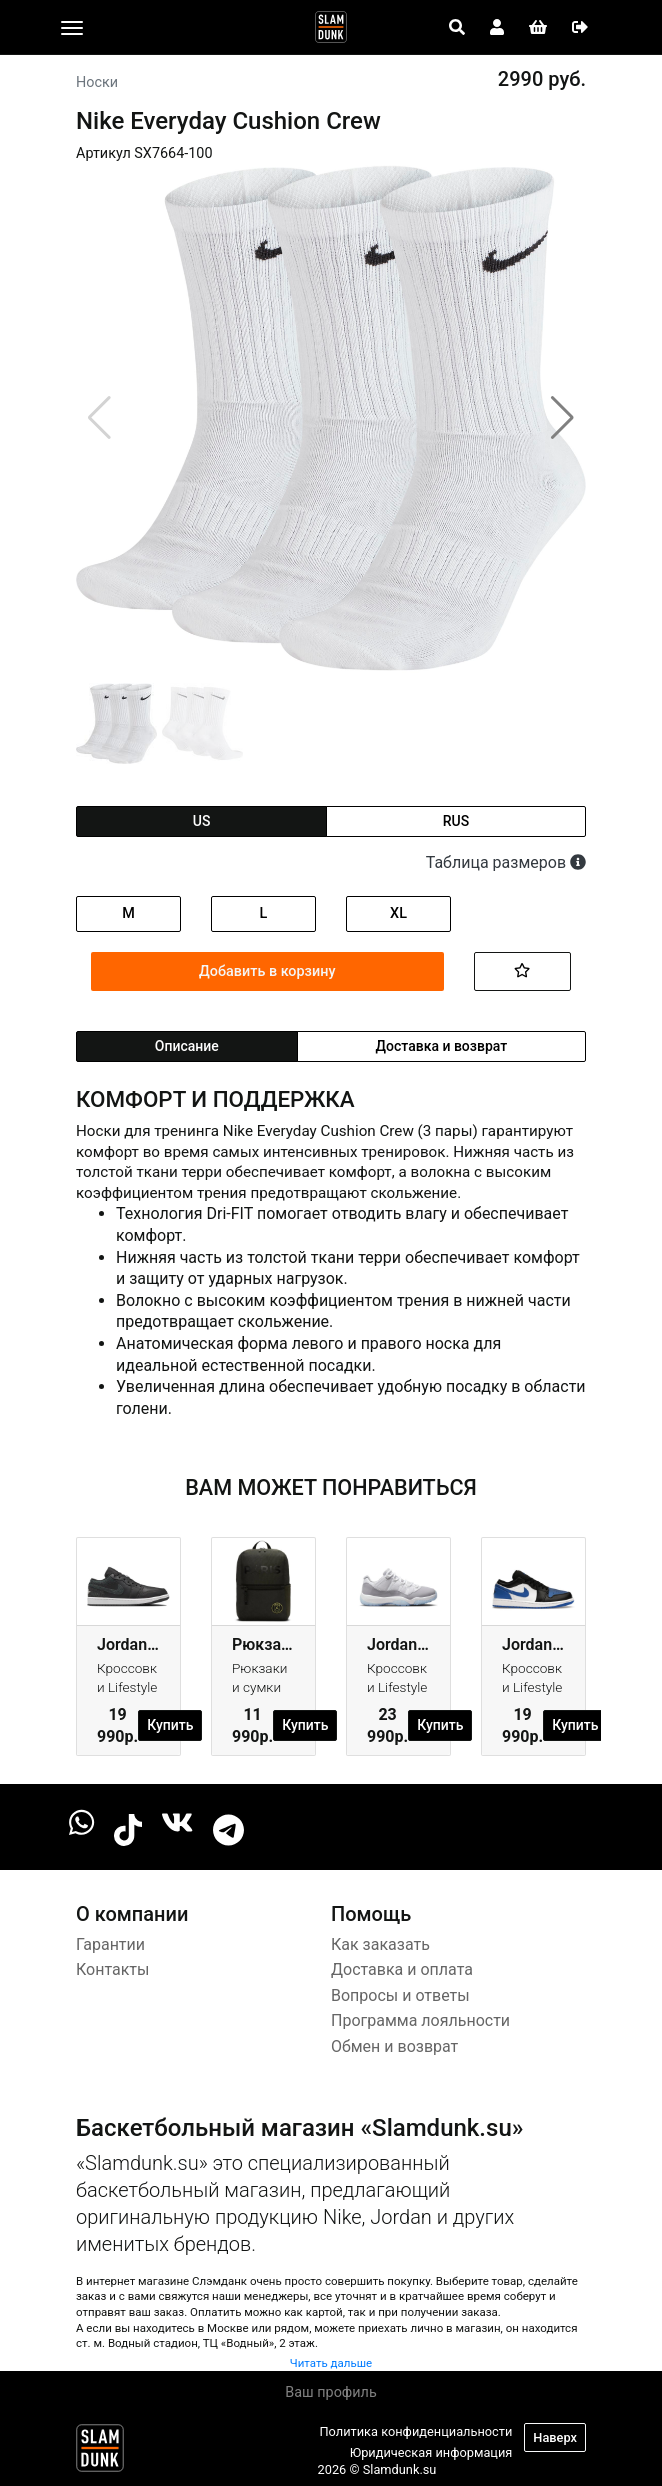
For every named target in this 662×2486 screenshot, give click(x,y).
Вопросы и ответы (400, 1995)
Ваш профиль (330, 2392)
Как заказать (380, 1944)
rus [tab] (456, 821)
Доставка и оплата (402, 1969)
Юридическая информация (431, 2452)
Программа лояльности (420, 2020)
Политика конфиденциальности (415, 2431)
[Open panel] (457, 28)
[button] (562, 418)
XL (398, 913)
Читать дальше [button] (331, 2363)
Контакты (112, 1969)
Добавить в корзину (267, 971)
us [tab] (202, 821)
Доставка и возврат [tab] (442, 1046)
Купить (170, 1725)
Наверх (555, 2437)
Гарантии (110, 1944)
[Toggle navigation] (72, 28)
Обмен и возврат (394, 2046)
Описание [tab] (187, 1046)
